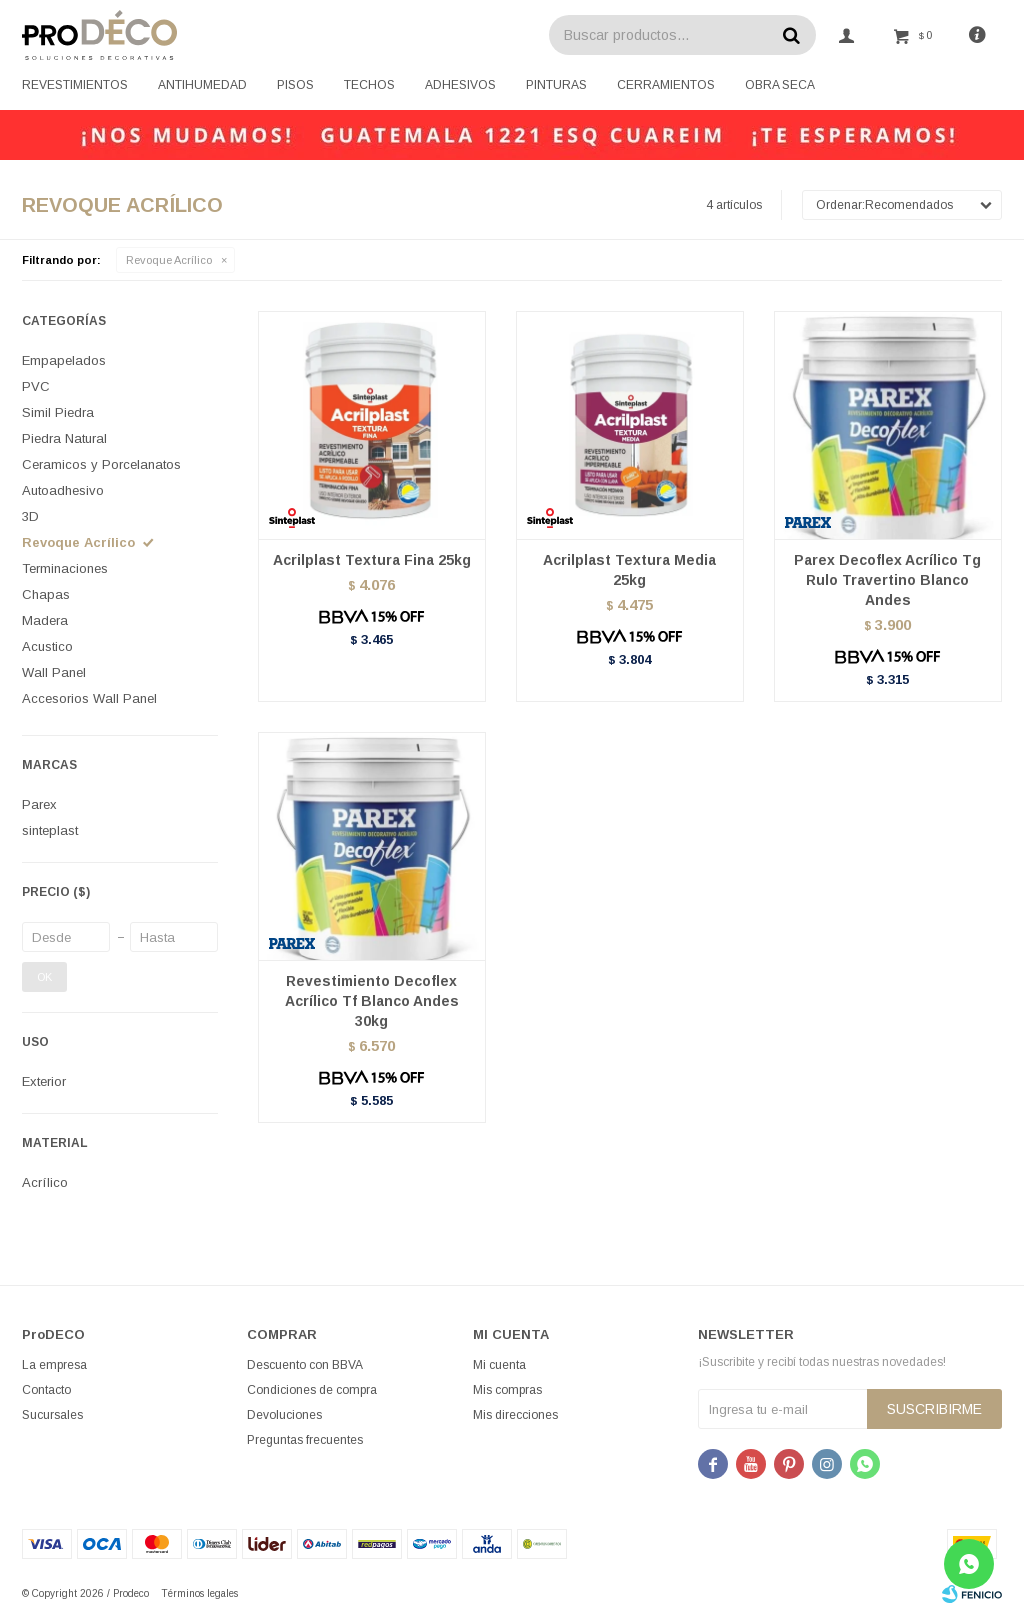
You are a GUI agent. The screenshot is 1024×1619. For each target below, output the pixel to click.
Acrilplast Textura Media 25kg (629, 570)
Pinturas (556, 85)
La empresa (54, 1365)
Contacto (46, 1390)
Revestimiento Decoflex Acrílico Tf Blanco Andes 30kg (372, 1001)
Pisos (295, 85)
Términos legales (199, 1593)
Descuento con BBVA (305, 1365)
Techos (369, 85)
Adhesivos (460, 85)
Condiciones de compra (312, 1390)
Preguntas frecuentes (305, 1440)
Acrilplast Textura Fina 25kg (372, 560)
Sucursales (52, 1415)
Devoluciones (284, 1415)
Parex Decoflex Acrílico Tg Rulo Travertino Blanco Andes (887, 580)
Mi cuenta (499, 1365)
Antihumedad (202, 85)
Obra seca (780, 85)
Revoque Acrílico (169, 260)
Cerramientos (666, 85)
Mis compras (507, 1390)
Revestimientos (75, 85)
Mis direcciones (515, 1415)
